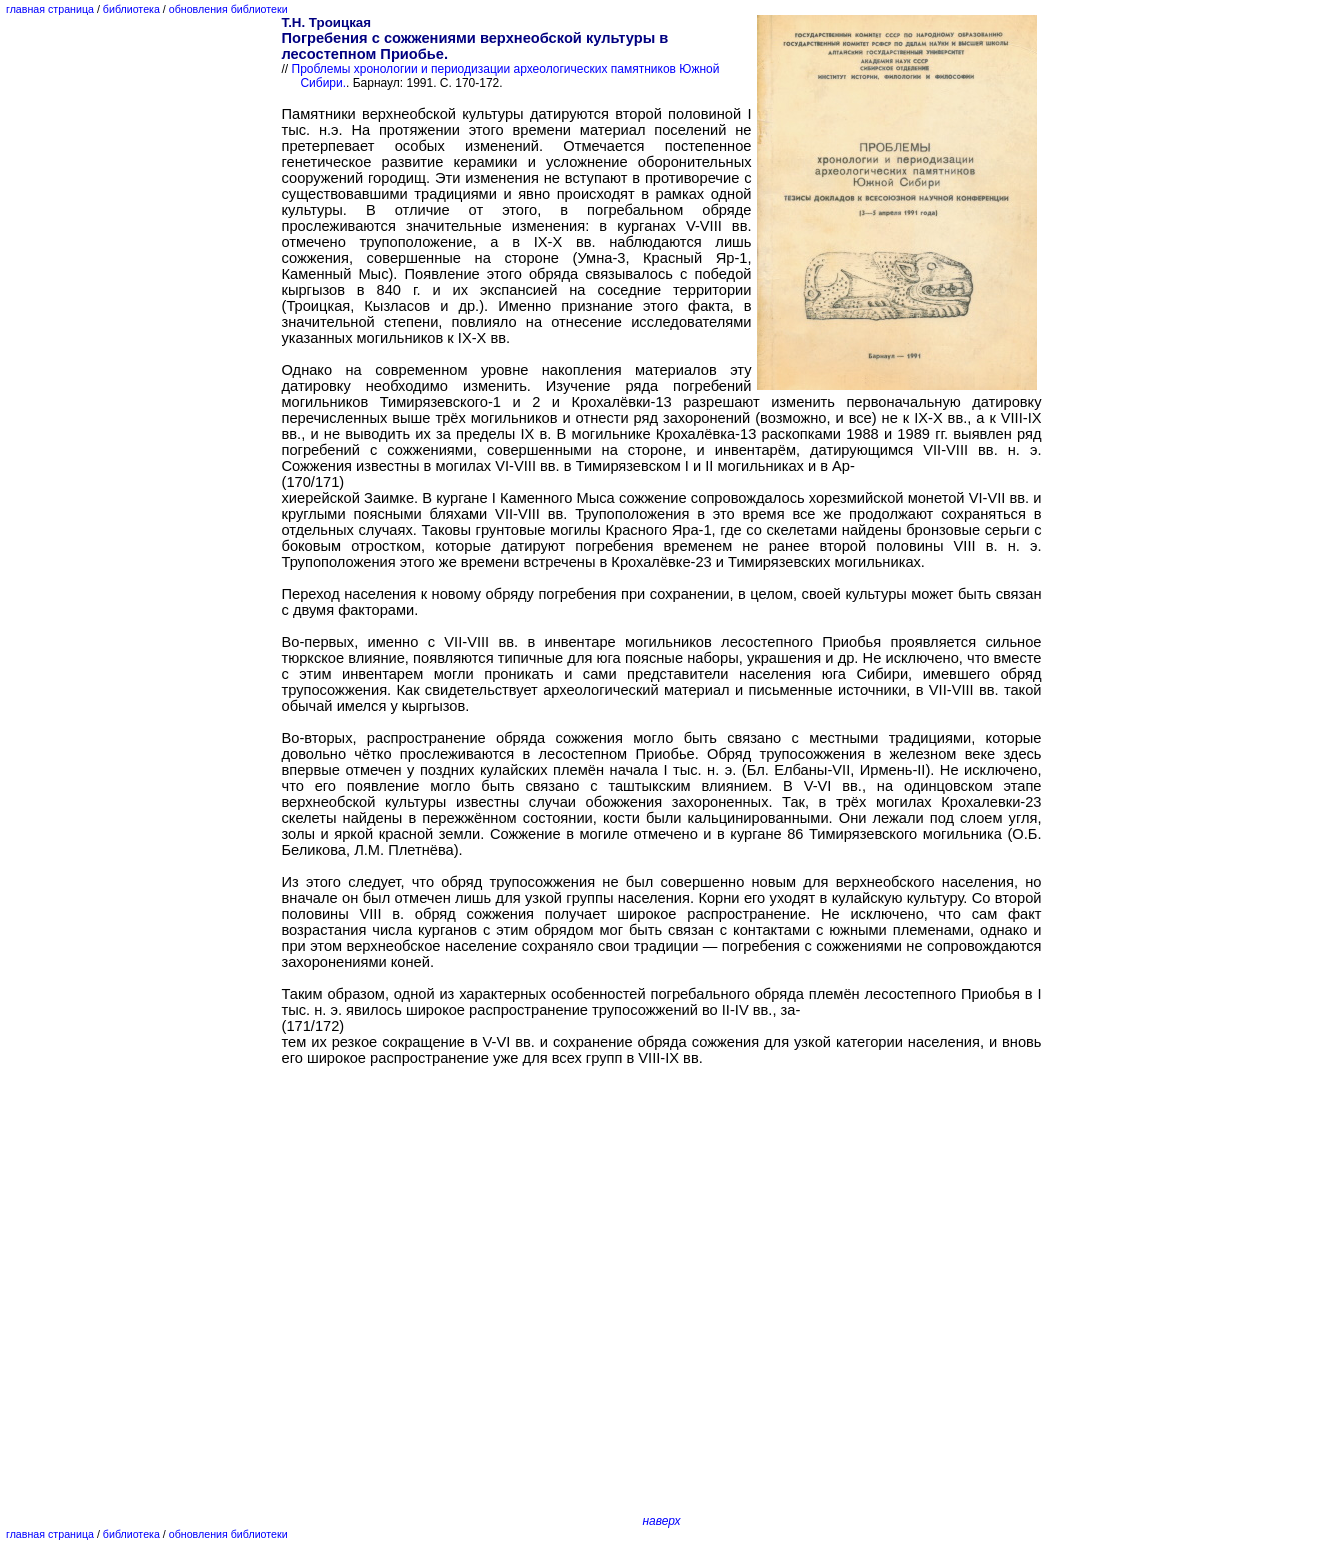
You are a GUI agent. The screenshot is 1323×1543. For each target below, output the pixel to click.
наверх (661, 1521)
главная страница (50, 9)
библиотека (131, 9)
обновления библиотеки (228, 9)
